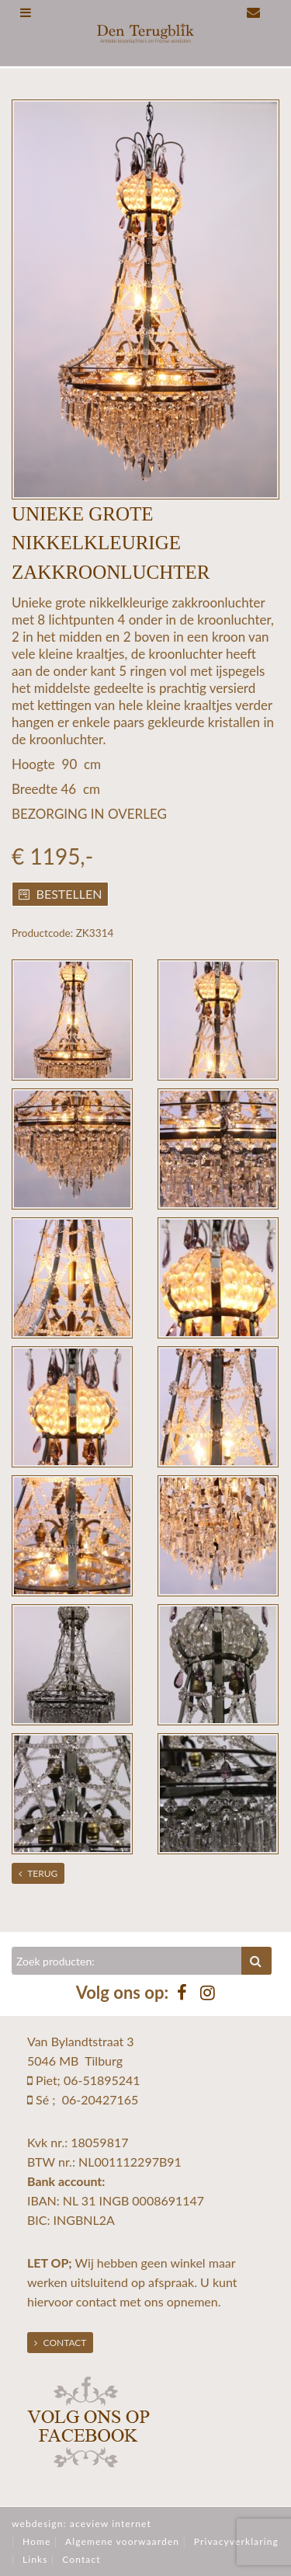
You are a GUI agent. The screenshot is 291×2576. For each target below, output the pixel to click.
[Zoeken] (127, 1961)
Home (36, 2541)
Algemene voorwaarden (122, 2541)
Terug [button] (38, 1873)
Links (35, 2559)
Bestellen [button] (60, 893)
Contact (60, 2342)
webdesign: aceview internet (81, 2523)
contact (96, 2301)
